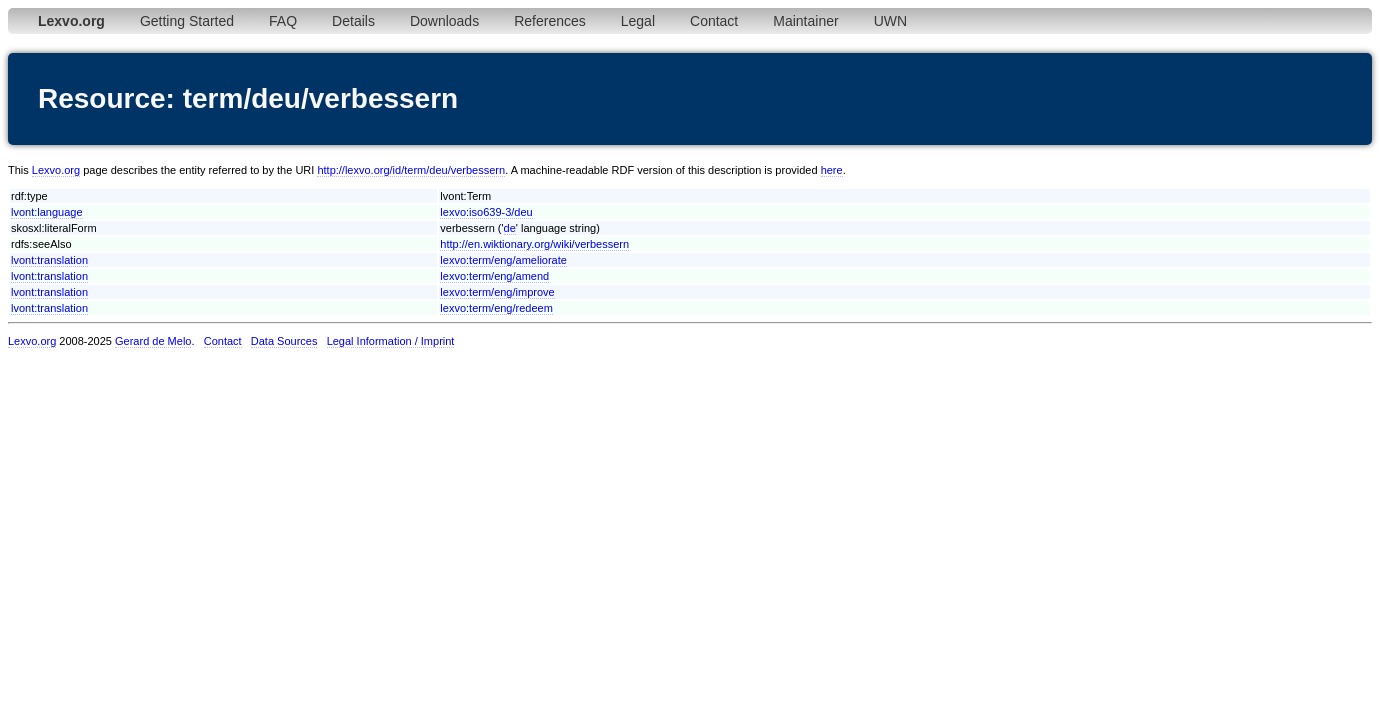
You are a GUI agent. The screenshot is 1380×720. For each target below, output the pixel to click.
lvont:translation (49, 260)
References (550, 21)
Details (353, 21)
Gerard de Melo (153, 341)
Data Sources (284, 341)
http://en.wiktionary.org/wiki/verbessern (534, 244)
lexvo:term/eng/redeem (496, 308)
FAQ (283, 21)
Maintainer (805, 21)
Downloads (444, 21)
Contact (714, 21)
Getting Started (187, 21)
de (510, 228)
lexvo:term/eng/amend (494, 276)
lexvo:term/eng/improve (497, 292)
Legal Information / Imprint (391, 341)
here (832, 170)
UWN (890, 21)
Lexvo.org (56, 170)
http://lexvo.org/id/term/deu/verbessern (411, 170)
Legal (638, 21)
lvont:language (47, 212)
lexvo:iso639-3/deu (486, 212)
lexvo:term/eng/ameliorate (503, 260)
